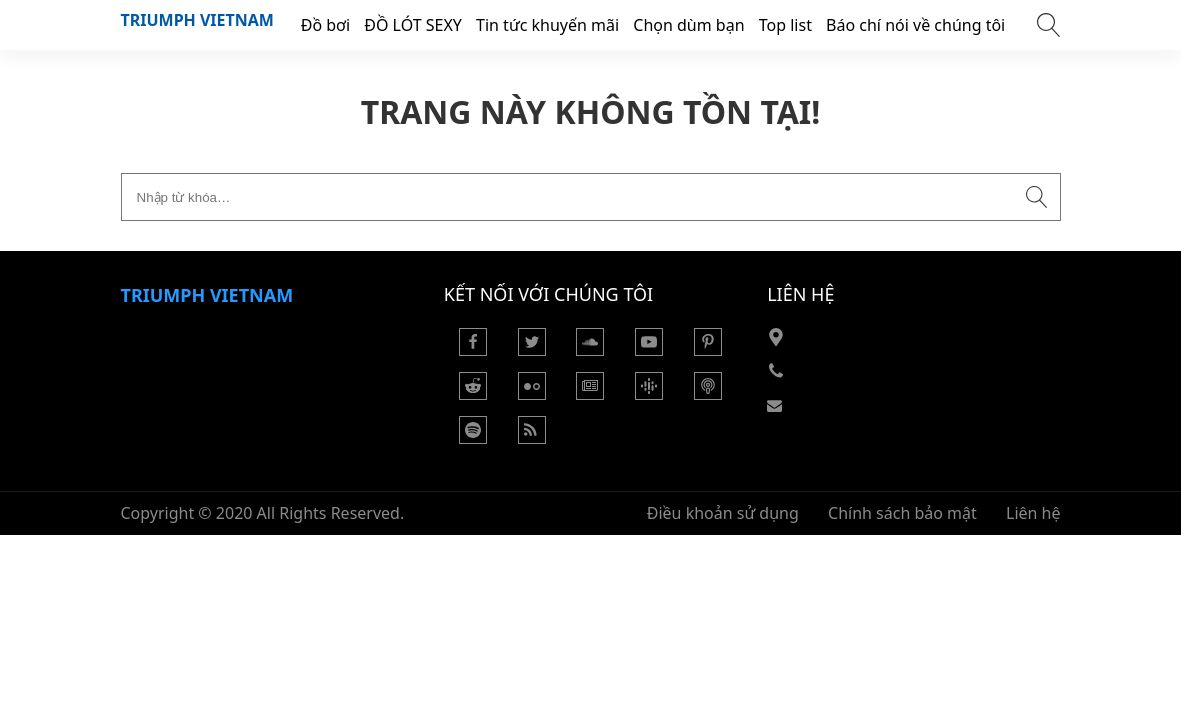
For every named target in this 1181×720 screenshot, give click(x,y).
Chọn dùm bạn (688, 25)
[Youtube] (649, 350)
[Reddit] (473, 394)
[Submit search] (1037, 197)
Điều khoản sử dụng (723, 513)
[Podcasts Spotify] (473, 438)
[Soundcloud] (590, 350)
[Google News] (590, 394)
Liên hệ (1033, 513)
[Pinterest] (708, 350)
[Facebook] (473, 350)
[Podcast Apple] (708, 394)
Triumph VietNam (197, 20)
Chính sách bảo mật (902, 513)
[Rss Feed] (532, 438)
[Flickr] (532, 394)
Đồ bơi (325, 25)
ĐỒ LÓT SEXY (413, 25)
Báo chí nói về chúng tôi (915, 25)
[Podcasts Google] (649, 394)
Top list (785, 25)
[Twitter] (532, 350)
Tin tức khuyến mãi (547, 25)
